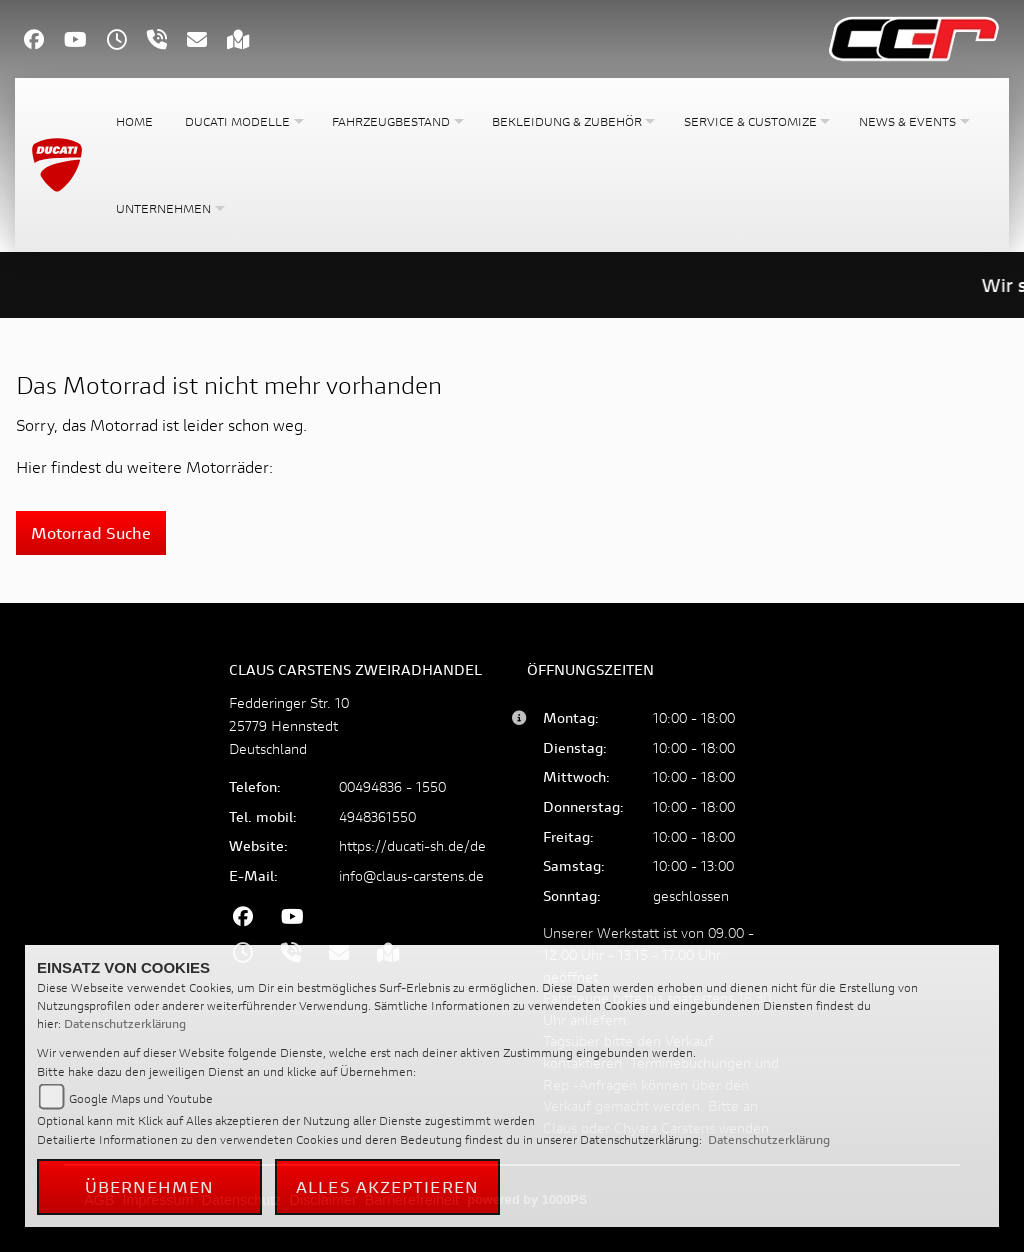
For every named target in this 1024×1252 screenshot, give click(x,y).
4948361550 (377, 816)
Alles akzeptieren (387, 1186)
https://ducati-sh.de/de (412, 845)
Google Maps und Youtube (141, 1098)
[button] (242, 121)
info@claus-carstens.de (411, 875)
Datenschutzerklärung (125, 1023)
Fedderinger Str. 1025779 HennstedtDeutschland (289, 725)
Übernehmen (150, 1186)
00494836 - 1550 (392, 786)
